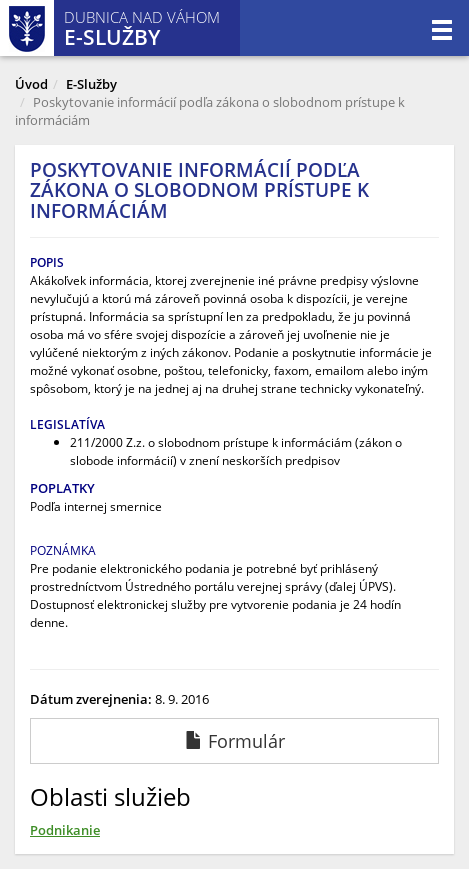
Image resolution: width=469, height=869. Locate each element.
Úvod (31, 84)
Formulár (235, 741)
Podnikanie (65, 830)
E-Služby (91, 84)
